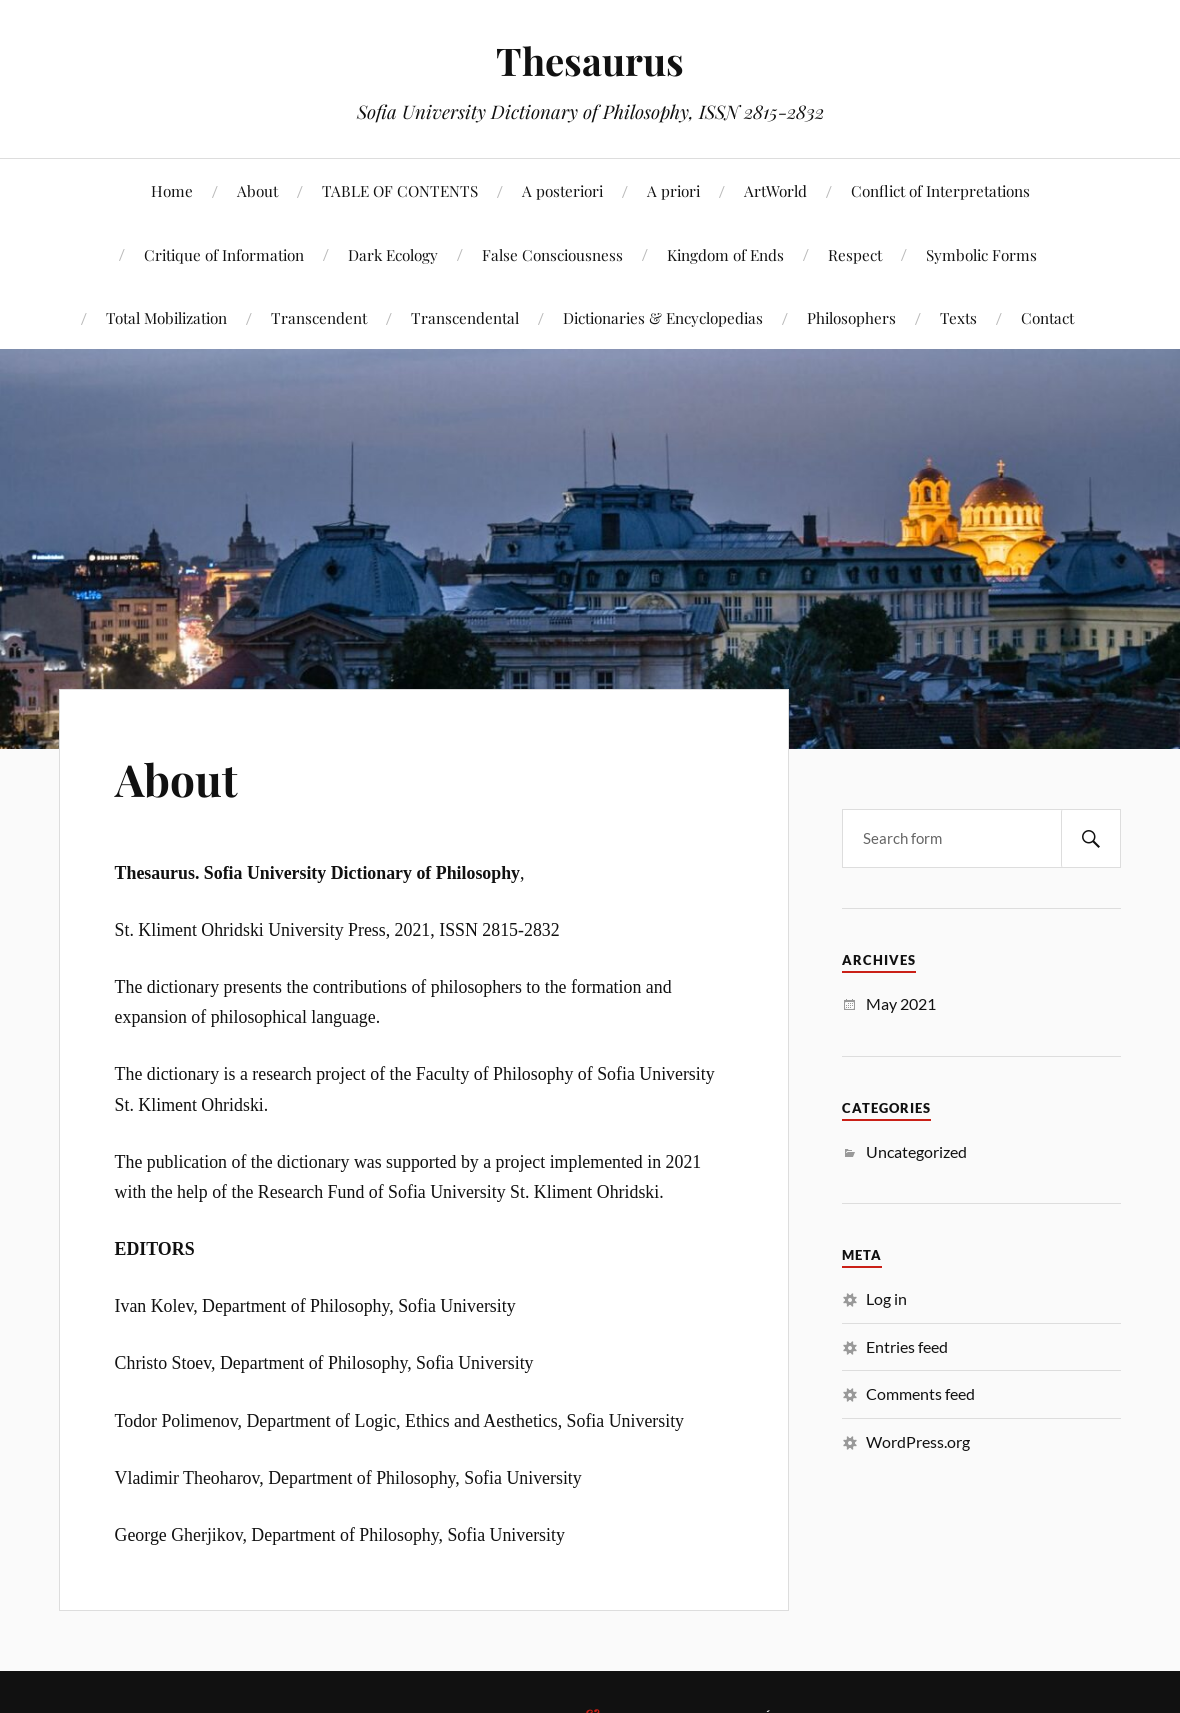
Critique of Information (224, 254)
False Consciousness (552, 254)
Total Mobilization (166, 317)
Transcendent (319, 317)
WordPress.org (918, 1441)
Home (172, 190)
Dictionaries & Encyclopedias (663, 317)
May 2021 (901, 1003)
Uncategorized (916, 1151)
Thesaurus (590, 60)
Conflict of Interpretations (940, 190)
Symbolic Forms (981, 254)
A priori (673, 190)
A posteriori (562, 190)
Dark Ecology (393, 254)
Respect (855, 254)
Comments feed (920, 1393)
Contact (1047, 317)
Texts (958, 317)
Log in (886, 1298)
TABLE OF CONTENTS (400, 190)
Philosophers (851, 317)
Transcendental (465, 317)
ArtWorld (775, 190)
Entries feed (907, 1346)
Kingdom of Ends (725, 254)
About (257, 190)
